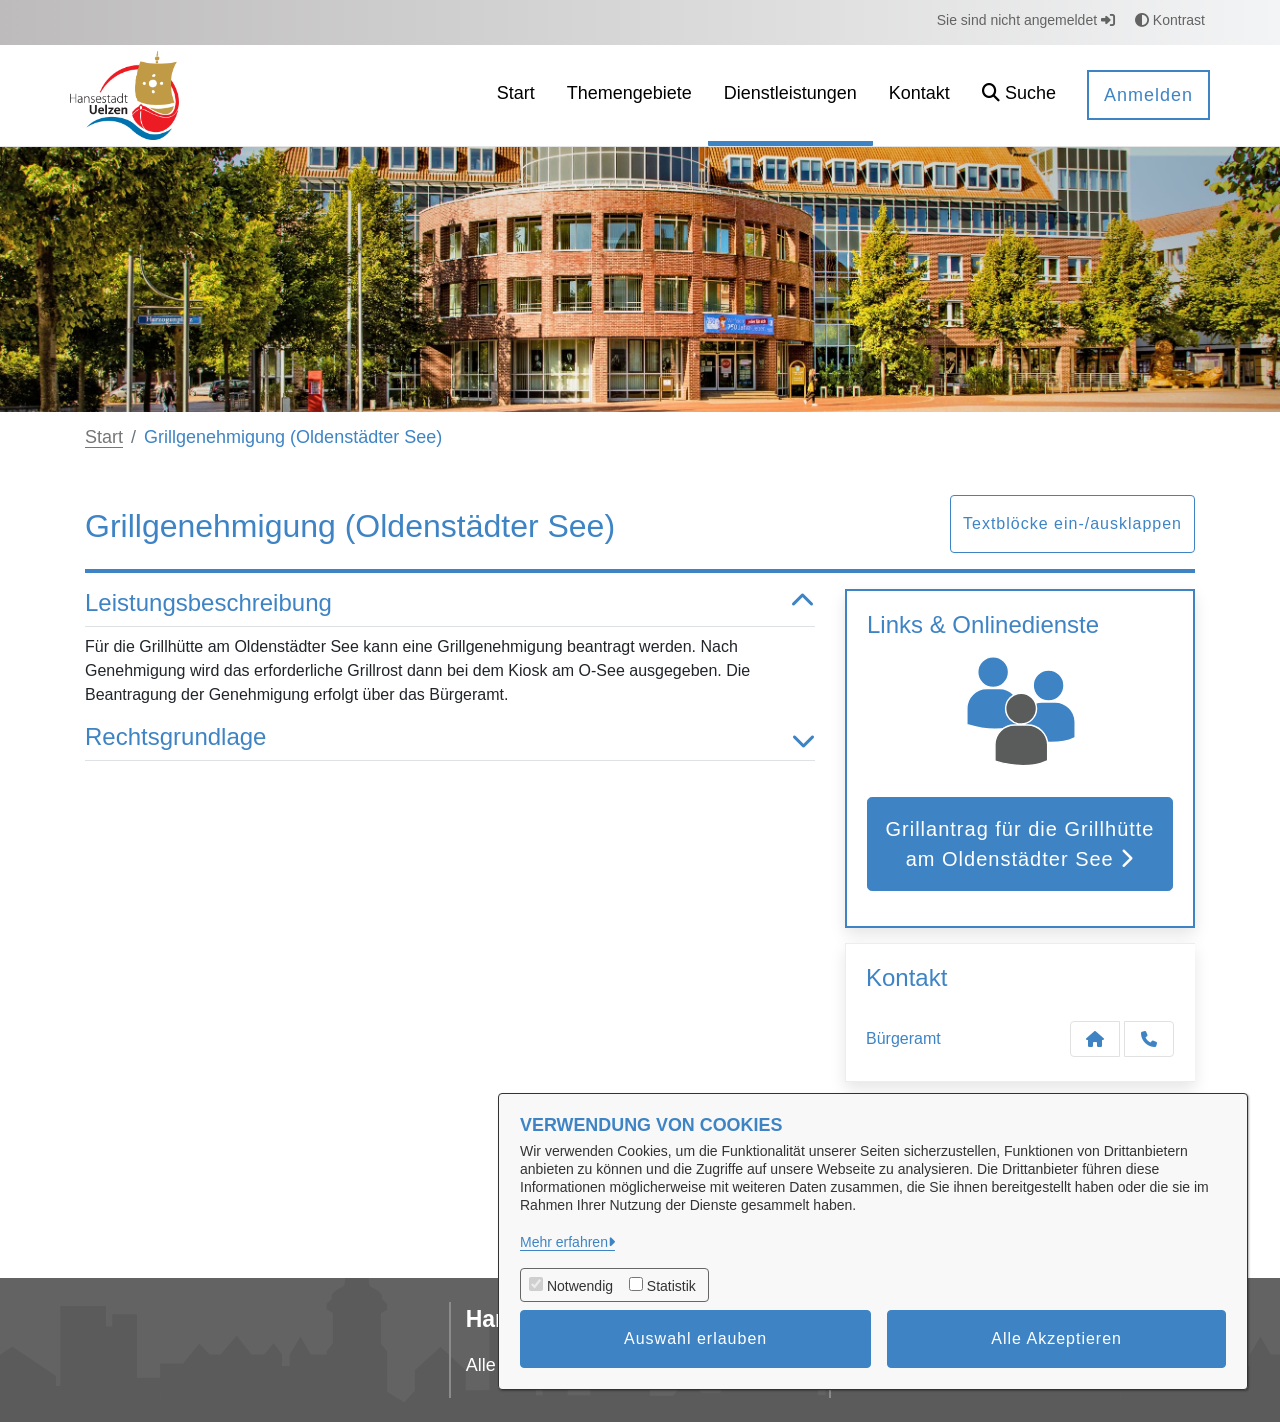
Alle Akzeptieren (1056, 1338)
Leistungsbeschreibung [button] (450, 603)
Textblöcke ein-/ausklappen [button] (1072, 523)
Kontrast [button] (1170, 20)
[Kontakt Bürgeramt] (1095, 1039)
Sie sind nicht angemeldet (1026, 20)
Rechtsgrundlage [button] (450, 737)
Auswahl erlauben (695, 1338)
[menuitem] (516, 95)
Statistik (671, 1286)
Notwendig (580, 1286)
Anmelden (1148, 95)
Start (104, 437)
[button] (1019, 95)
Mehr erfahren (564, 1242)
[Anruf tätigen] (1149, 1039)
